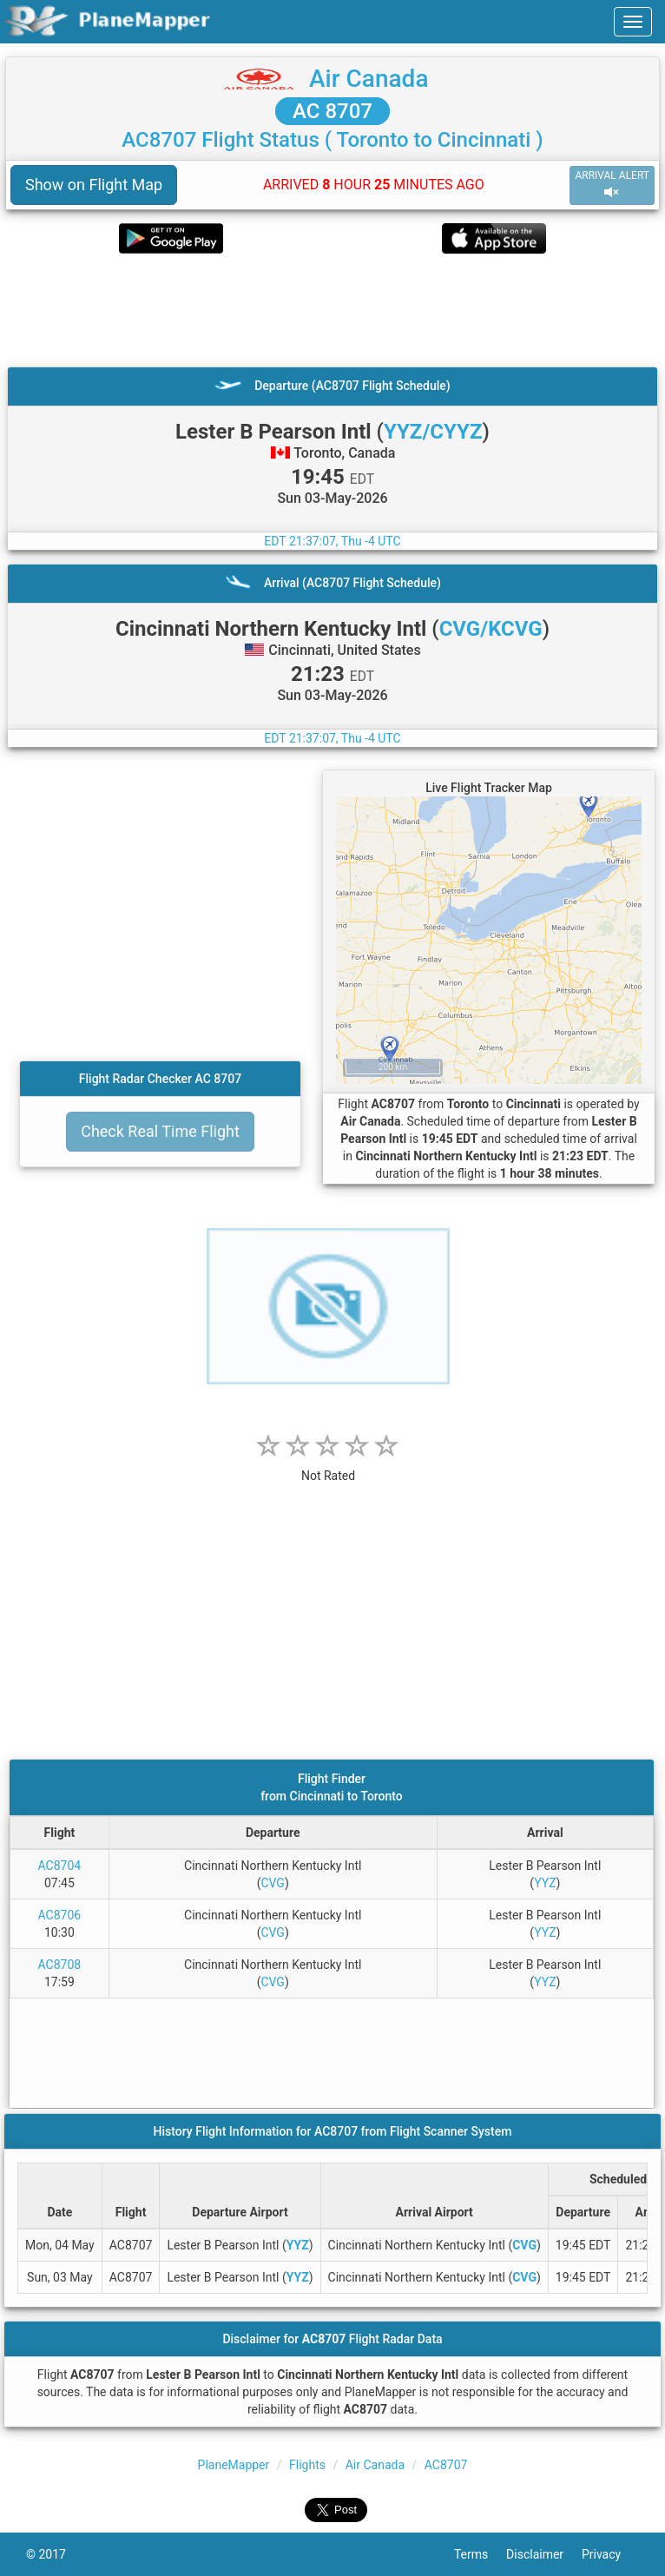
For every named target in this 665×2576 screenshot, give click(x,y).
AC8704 (60, 1866)
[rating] (328, 1466)
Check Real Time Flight (160, 1131)
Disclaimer (544, 2554)
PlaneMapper (234, 2465)
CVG (272, 1883)
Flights (307, 2465)
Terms (480, 2554)
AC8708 (60, 1965)
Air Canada (368, 78)
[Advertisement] (332, 310)
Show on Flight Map (93, 184)
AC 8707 (332, 111)
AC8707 (446, 2465)
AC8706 (60, 1915)
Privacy (610, 2554)
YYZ (545, 1883)
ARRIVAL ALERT (612, 184)
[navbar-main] (633, 21)
